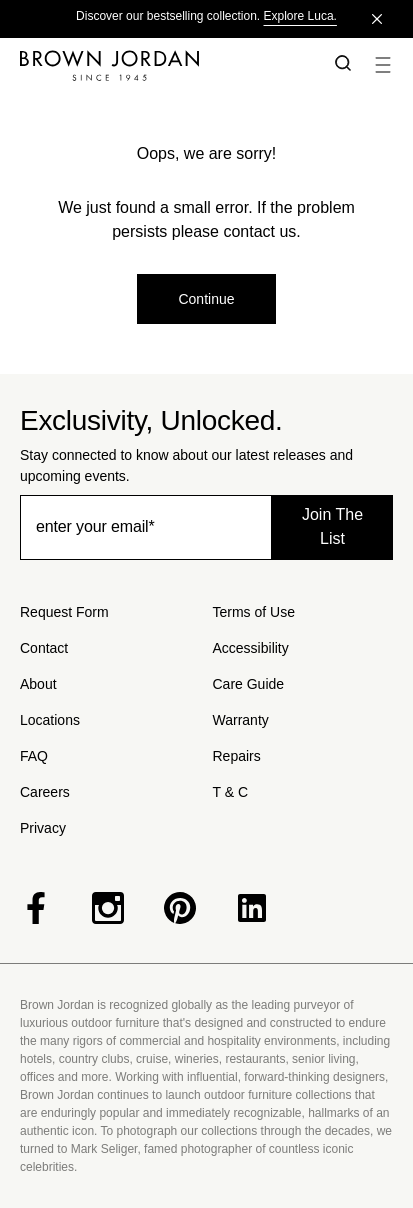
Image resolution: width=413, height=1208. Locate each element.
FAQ (34, 756)
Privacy (43, 828)
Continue (206, 299)
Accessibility (251, 648)
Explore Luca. (300, 16)
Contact (44, 648)
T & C (231, 792)
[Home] (162, 65)
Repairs (237, 756)
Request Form (64, 612)
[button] (339, 65)
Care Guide (249, 684)
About (38, 684)
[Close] (377, 19)
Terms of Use (254, 612)
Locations (50, 720)
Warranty (241, 720)
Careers (45, 792)
